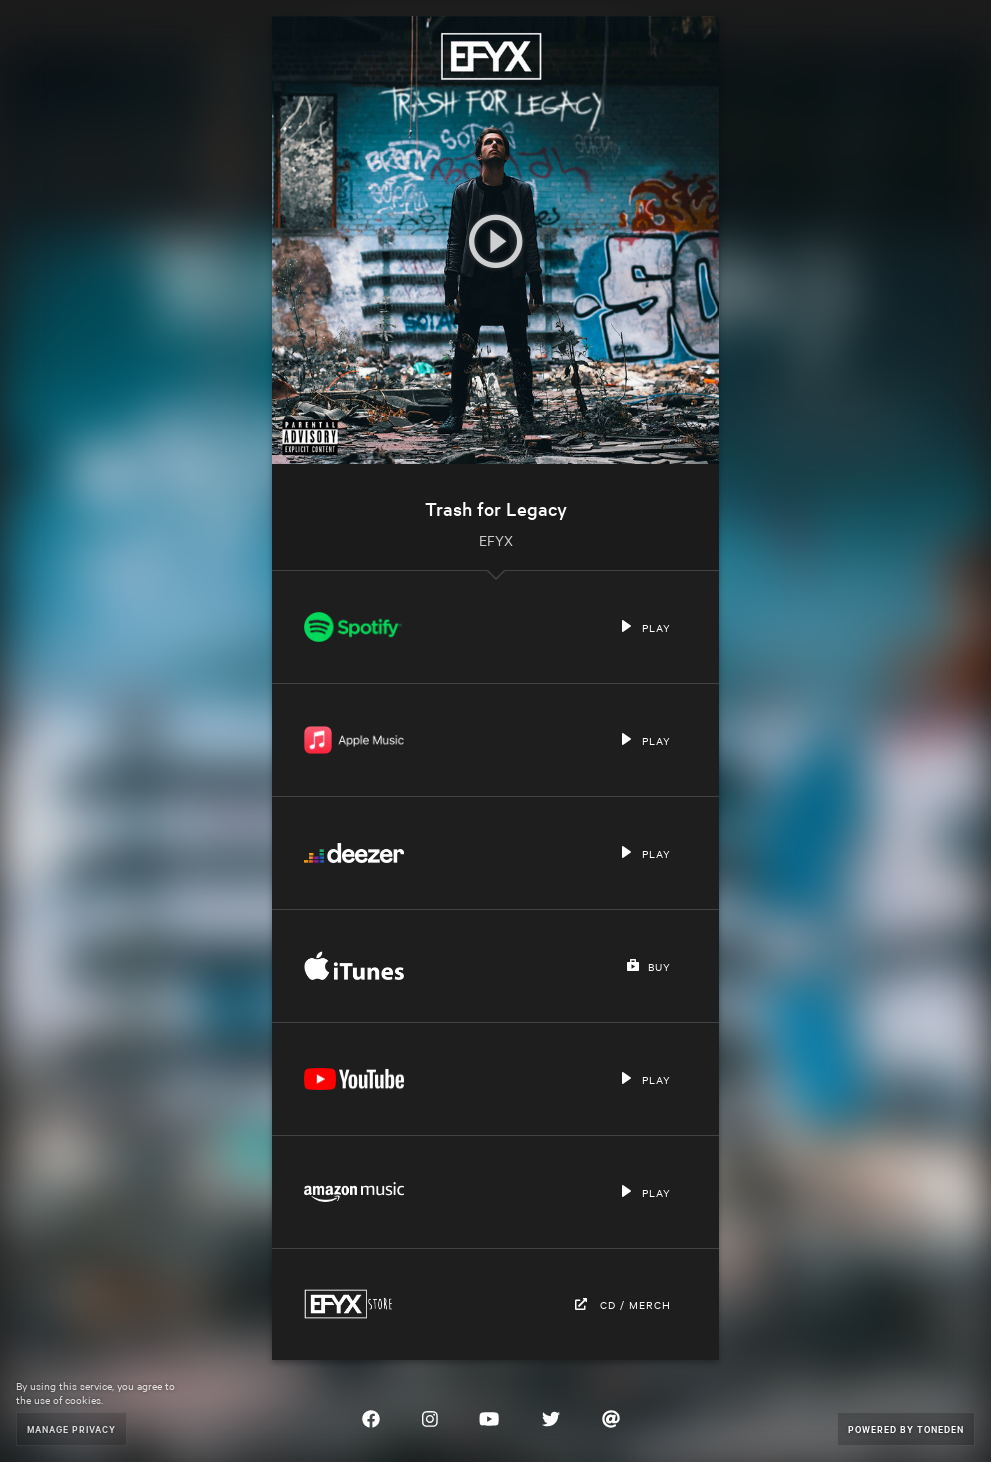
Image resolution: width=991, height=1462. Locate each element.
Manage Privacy (71, 1428)
